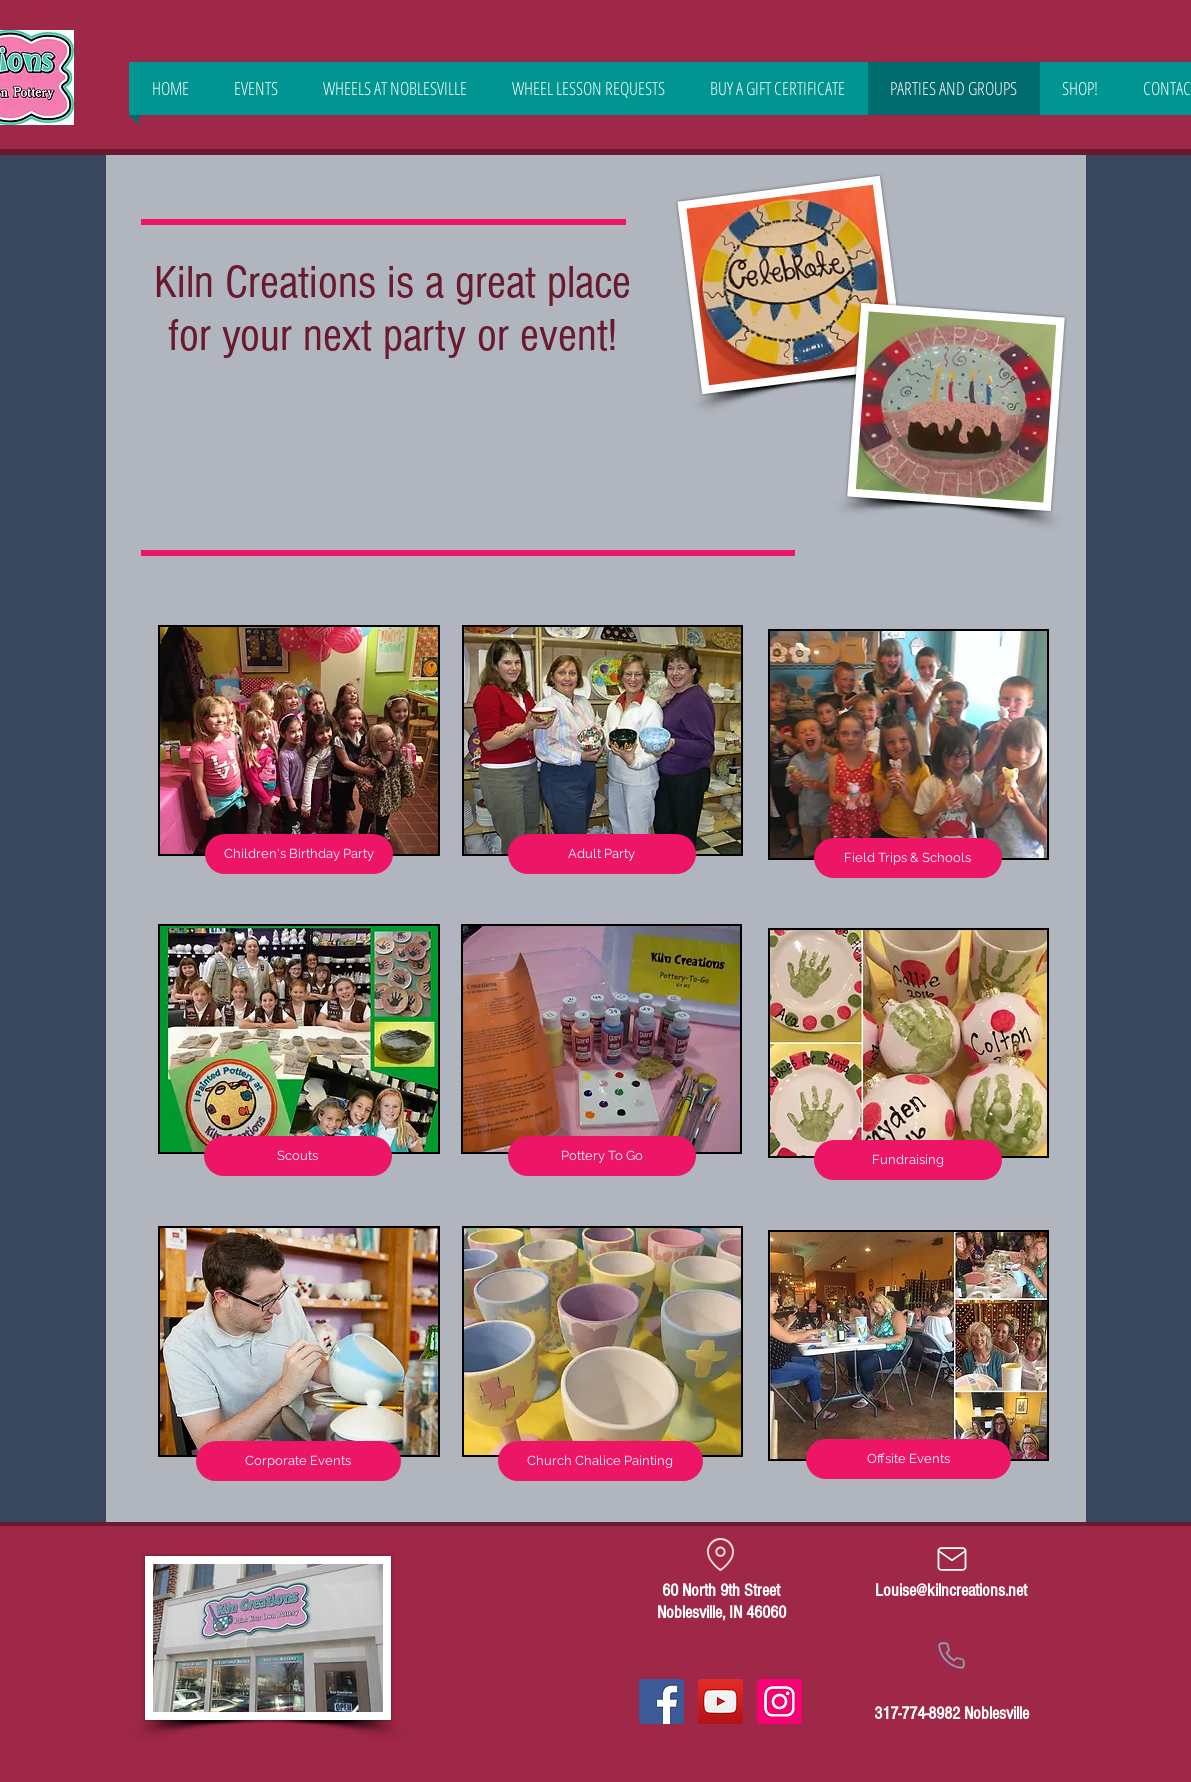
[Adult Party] (602, 854)
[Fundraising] (908, 1160)
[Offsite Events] (908, 1459)
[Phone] (952, 1655)
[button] (1080, 88)
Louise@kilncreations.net (951, 1590)
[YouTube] (720, 1701)
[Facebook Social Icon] (661, 1701)
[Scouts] (298, 1156)
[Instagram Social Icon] (779, 1701)
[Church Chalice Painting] (600, 1461)
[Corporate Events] (298, 1461)
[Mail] (952, 1559)
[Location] (721, 1554)
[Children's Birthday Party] (299, 854)
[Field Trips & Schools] (908, 858)
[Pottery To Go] (602, 1156)
